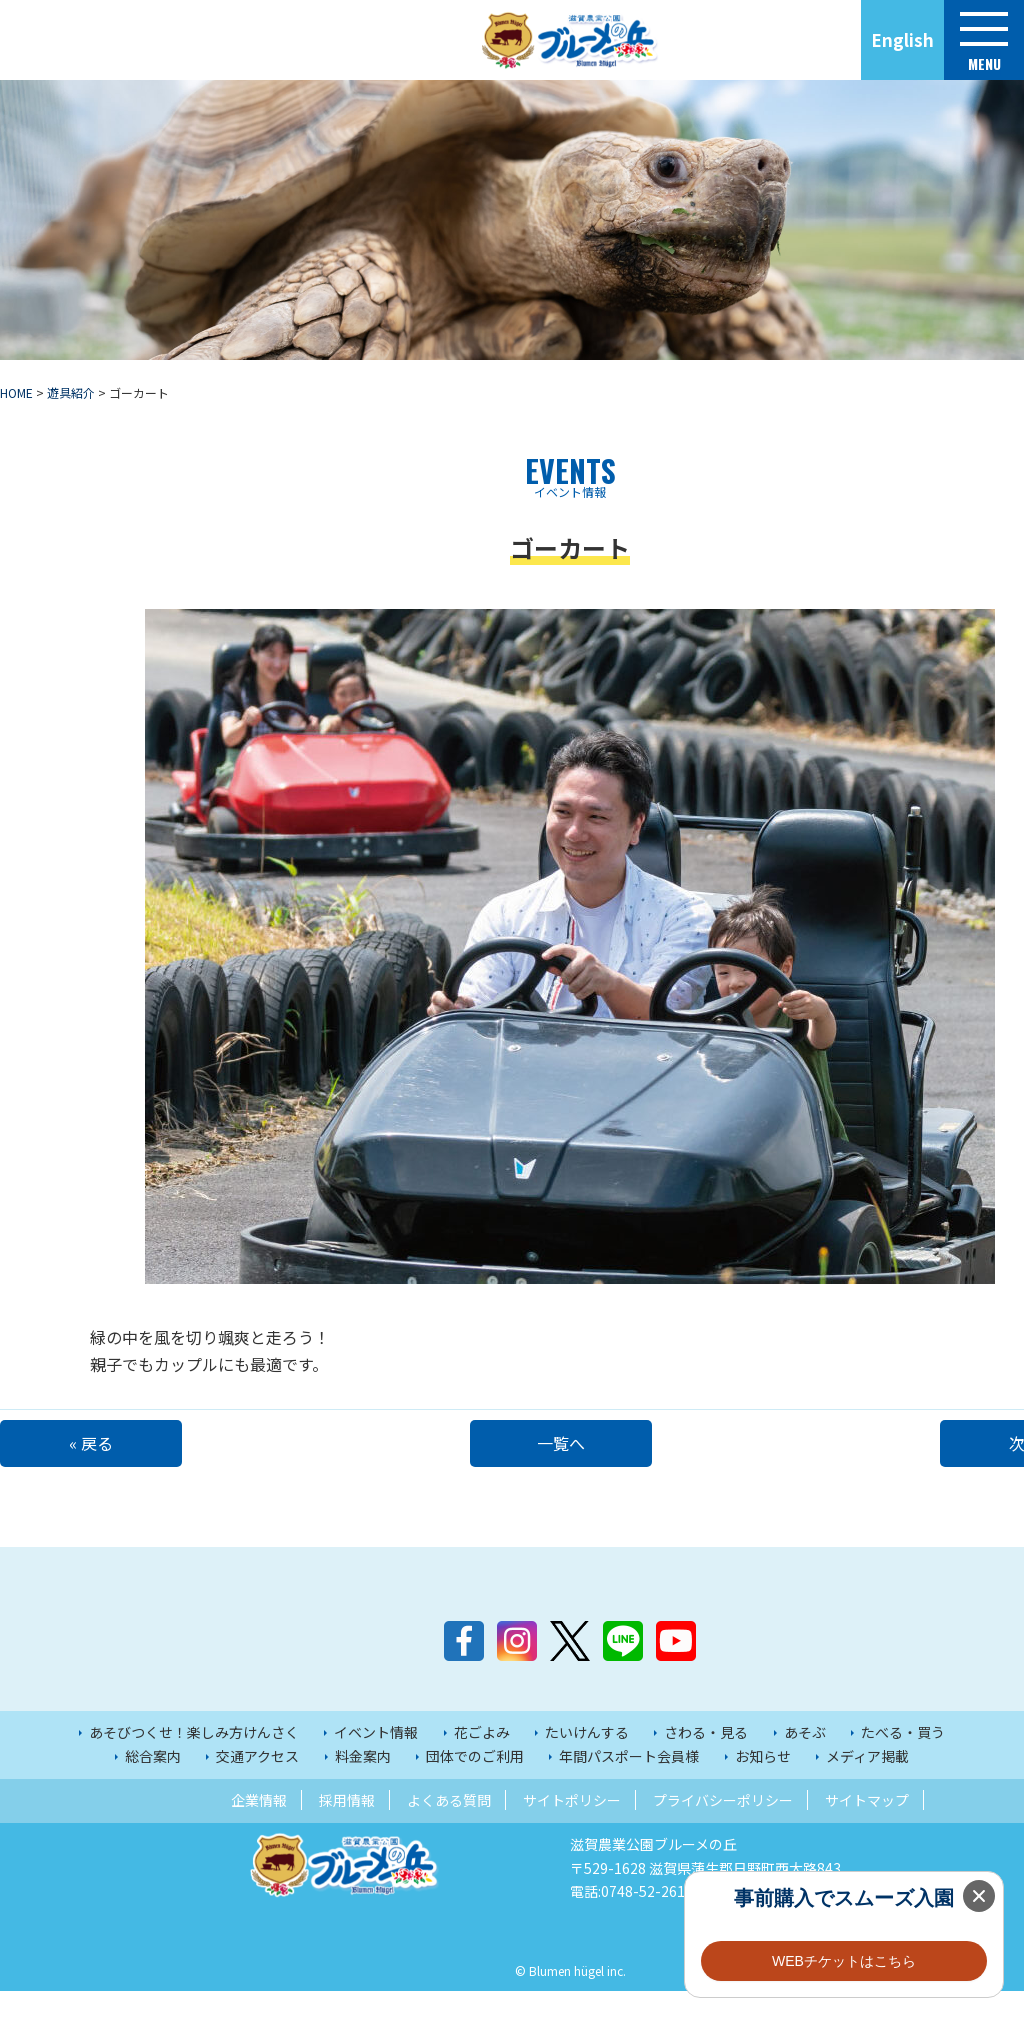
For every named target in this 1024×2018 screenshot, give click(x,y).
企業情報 (259, 1827)
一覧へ (570, 1443)
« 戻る (100, 1443)
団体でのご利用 (475, 1783)
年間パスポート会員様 (629, 1783)
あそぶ (805, 1760)
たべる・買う (903, 1760)
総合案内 (153, 1783)
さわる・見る (706, 1760)
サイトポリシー (572, 1827)
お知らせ (763, 1783)
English (902, 39)
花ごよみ (482, 1760)
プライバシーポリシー (723, 1827)
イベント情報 (376, 1760)
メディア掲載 (867, 1783)
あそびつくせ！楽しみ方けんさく (194, 1760)
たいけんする (587, 1760)
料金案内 (363, 1783)
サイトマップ (867, 1827)
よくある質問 (449, 1827)
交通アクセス (257, 1783)
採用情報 (347, 1827)
